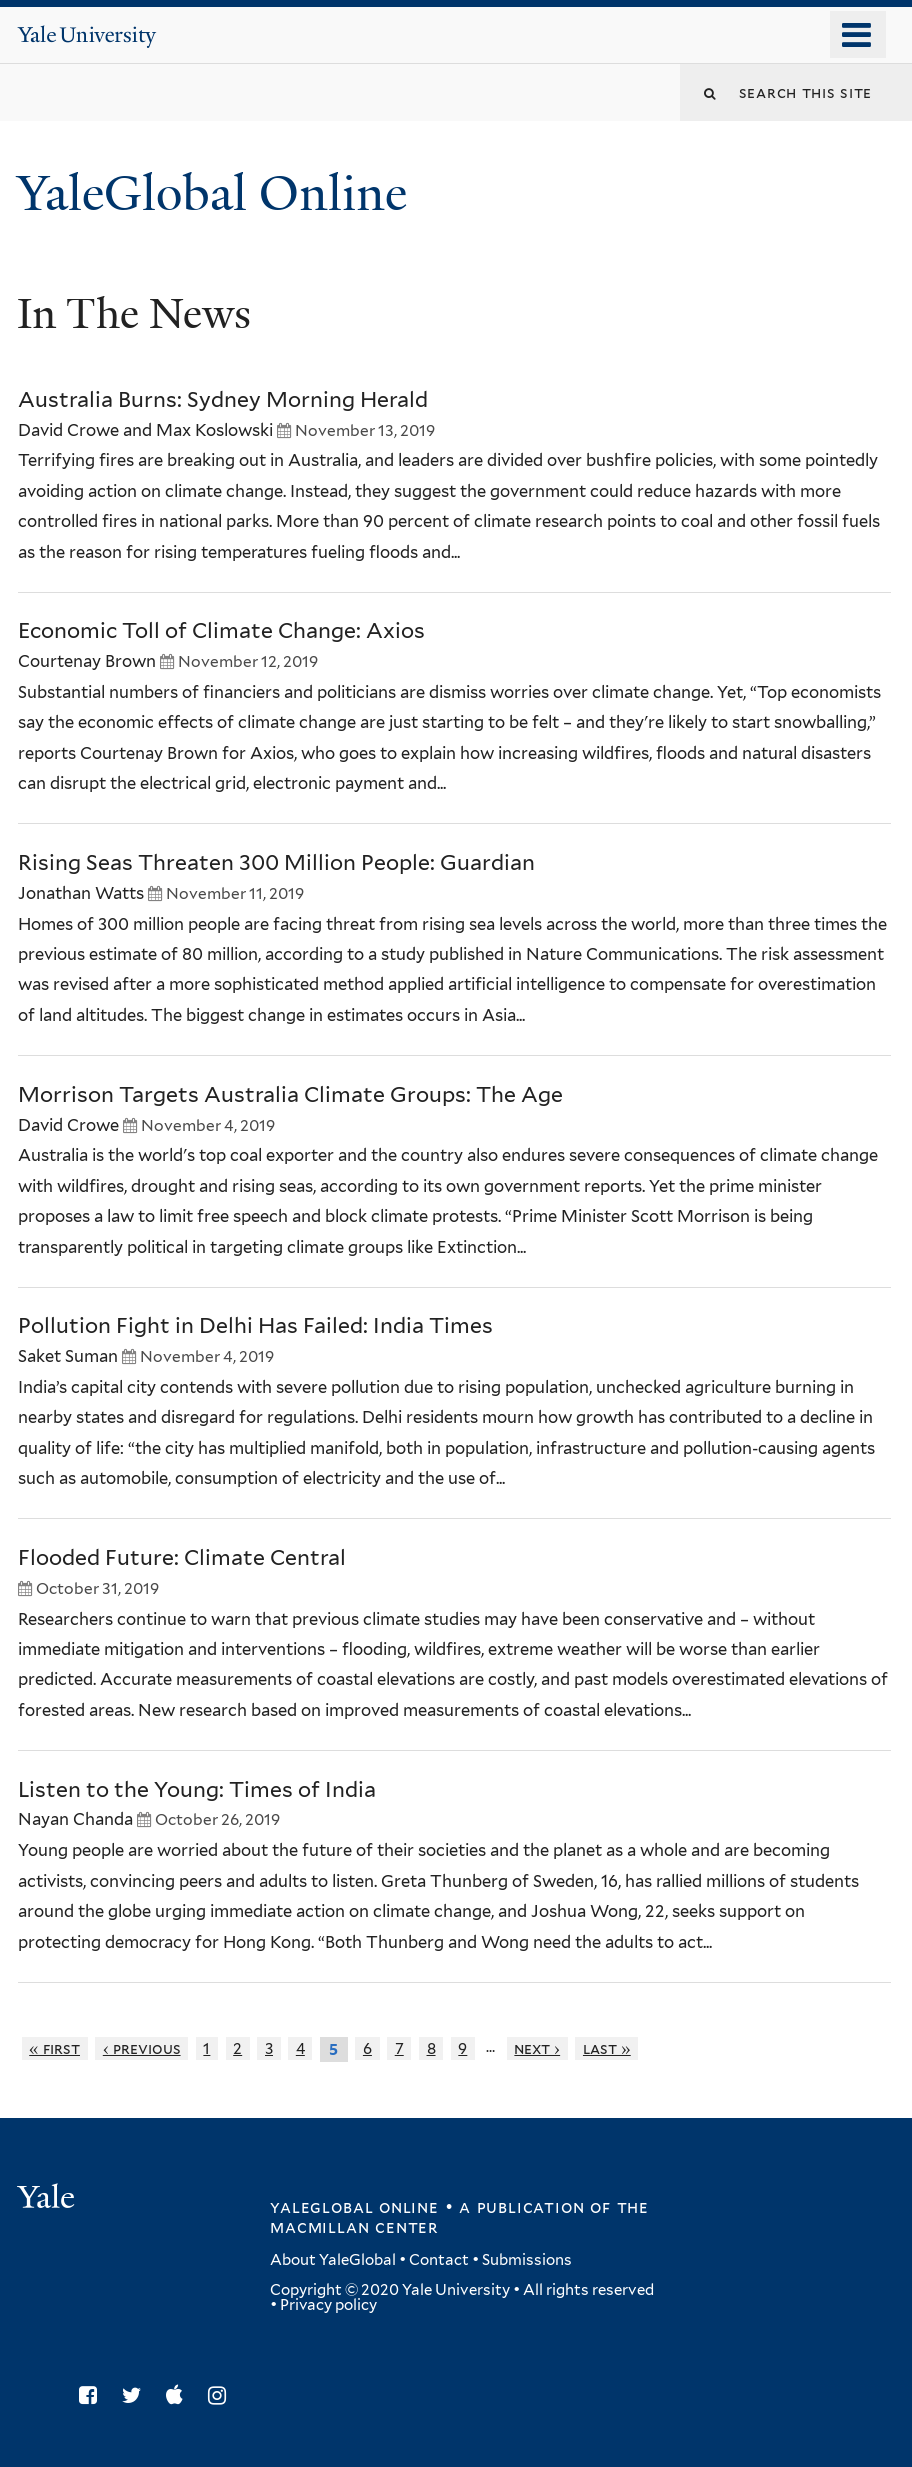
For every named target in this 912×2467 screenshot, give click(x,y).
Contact (439, 2260)
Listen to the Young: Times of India (197, 1789)
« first (54, 2048)
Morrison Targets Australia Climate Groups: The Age (290, 1094)
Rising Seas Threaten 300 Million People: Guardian (276, 862)
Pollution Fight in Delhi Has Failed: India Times (255, 1325)
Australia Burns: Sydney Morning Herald (223, 399)
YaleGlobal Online (212, 193)
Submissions (527, 2260)
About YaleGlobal (333, 2260)
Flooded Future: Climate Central (182, 1557)
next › (537, 2048)
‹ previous (142, 2048)
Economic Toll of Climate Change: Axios (221, 630)
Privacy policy (328, 2305)
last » (607, 2048)
